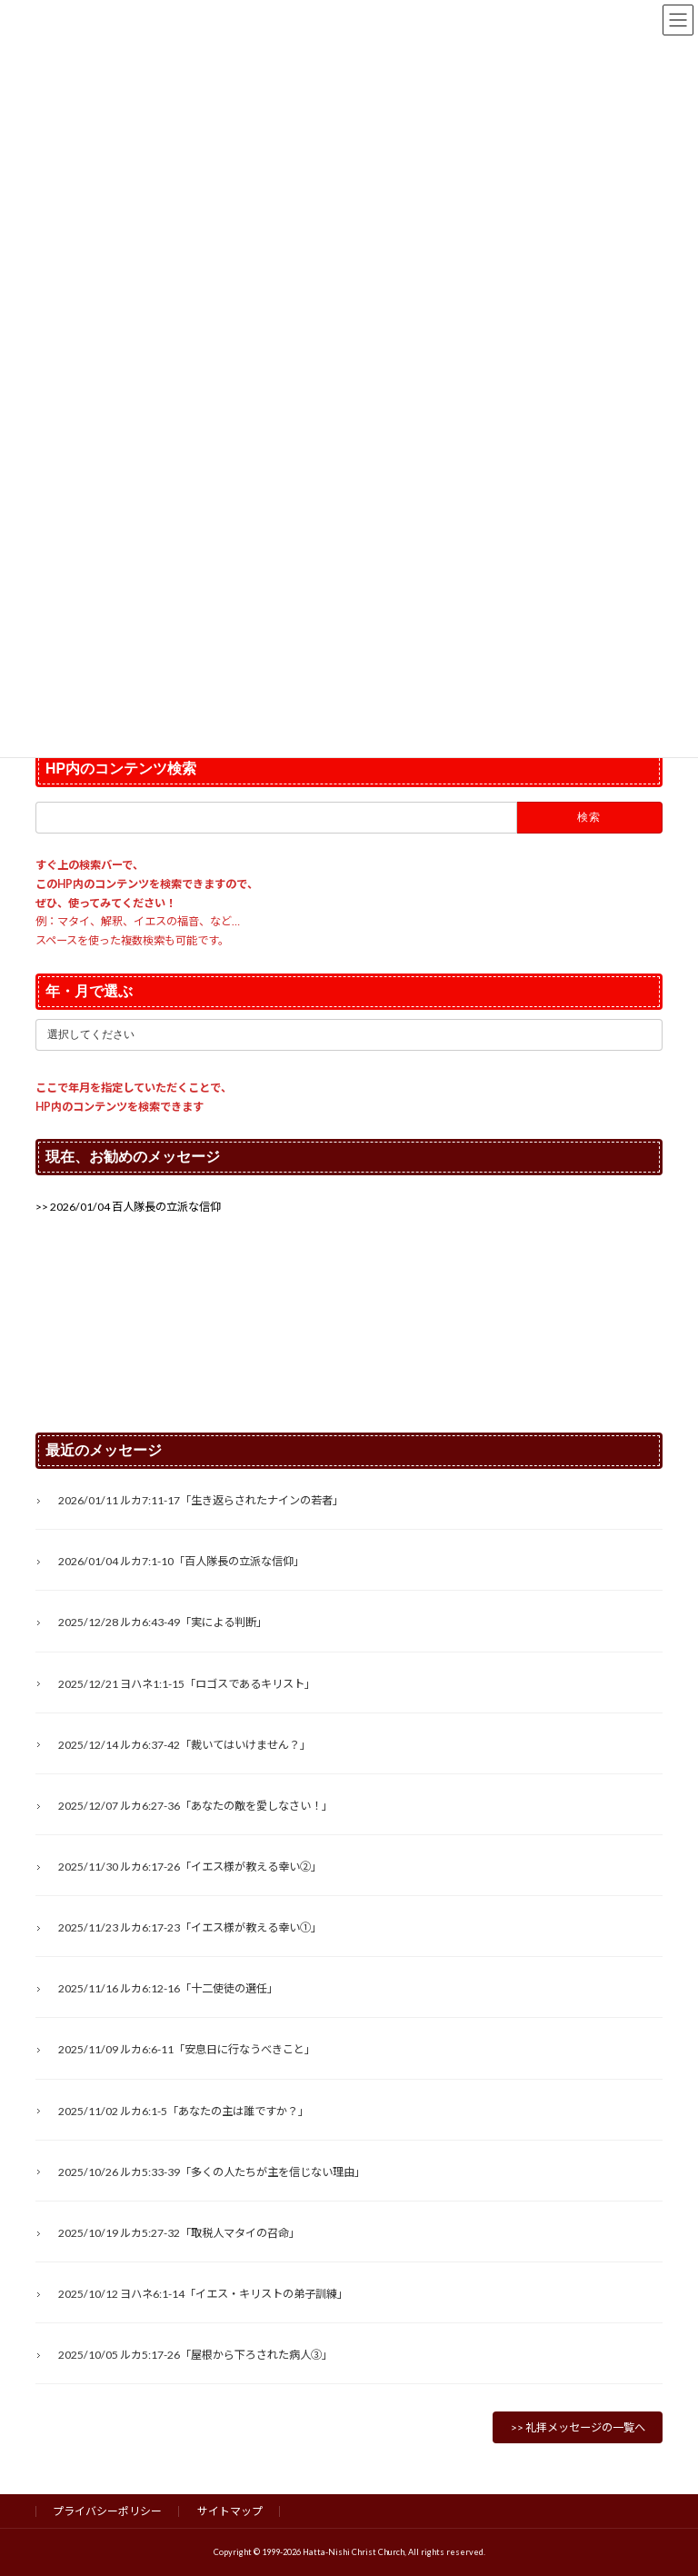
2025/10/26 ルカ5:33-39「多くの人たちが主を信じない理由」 (211, 2172)
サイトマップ (230, 2511)
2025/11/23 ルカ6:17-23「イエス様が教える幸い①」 (190, 1927)
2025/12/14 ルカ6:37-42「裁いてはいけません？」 (184, 1745)
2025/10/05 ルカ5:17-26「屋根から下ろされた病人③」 (195, 2354)
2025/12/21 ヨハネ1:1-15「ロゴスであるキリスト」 (186, 1684)
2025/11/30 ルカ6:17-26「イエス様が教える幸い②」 (190, 1866)
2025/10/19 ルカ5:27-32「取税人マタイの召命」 (179, 2233)
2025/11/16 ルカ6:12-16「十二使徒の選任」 (168, 1989)
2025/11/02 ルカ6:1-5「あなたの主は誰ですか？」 (183, 2111)
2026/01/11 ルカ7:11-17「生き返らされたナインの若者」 (201, 1500)
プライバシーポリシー (107, 2511)
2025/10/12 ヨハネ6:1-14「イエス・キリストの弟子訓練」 (203, 2294)
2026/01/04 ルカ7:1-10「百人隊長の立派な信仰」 (181, 1562)
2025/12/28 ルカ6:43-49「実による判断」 (162, 1623)
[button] (128, 1206)
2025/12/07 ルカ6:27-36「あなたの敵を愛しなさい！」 (195, 1805)
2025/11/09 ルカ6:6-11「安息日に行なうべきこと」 (186, 2050)
